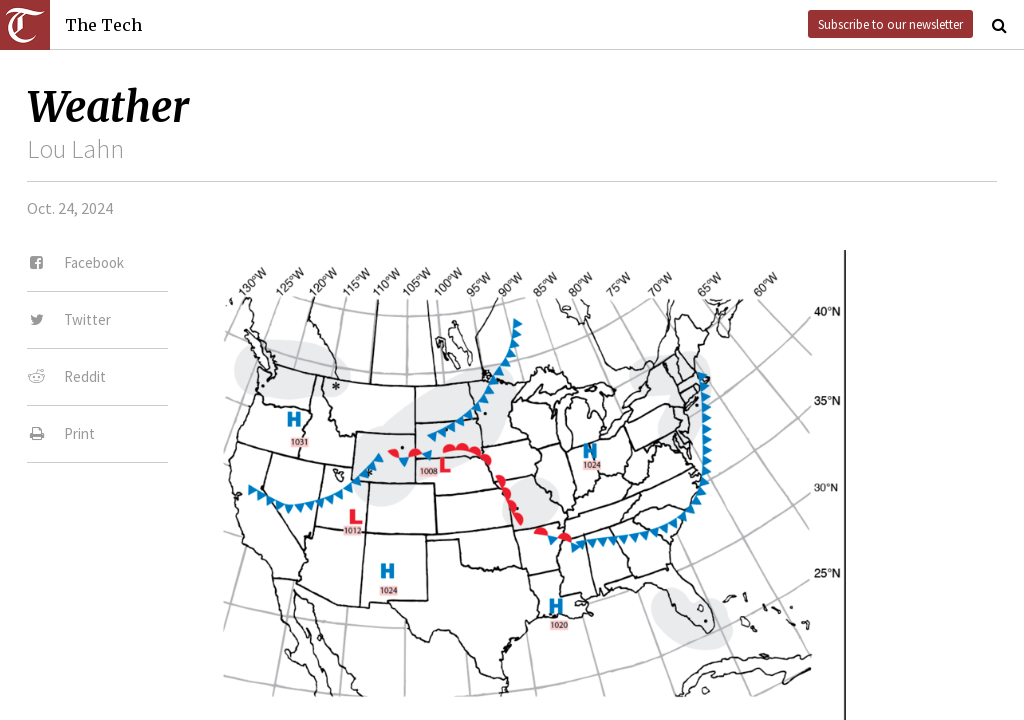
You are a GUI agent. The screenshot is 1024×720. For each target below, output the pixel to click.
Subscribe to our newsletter (890, 24)
